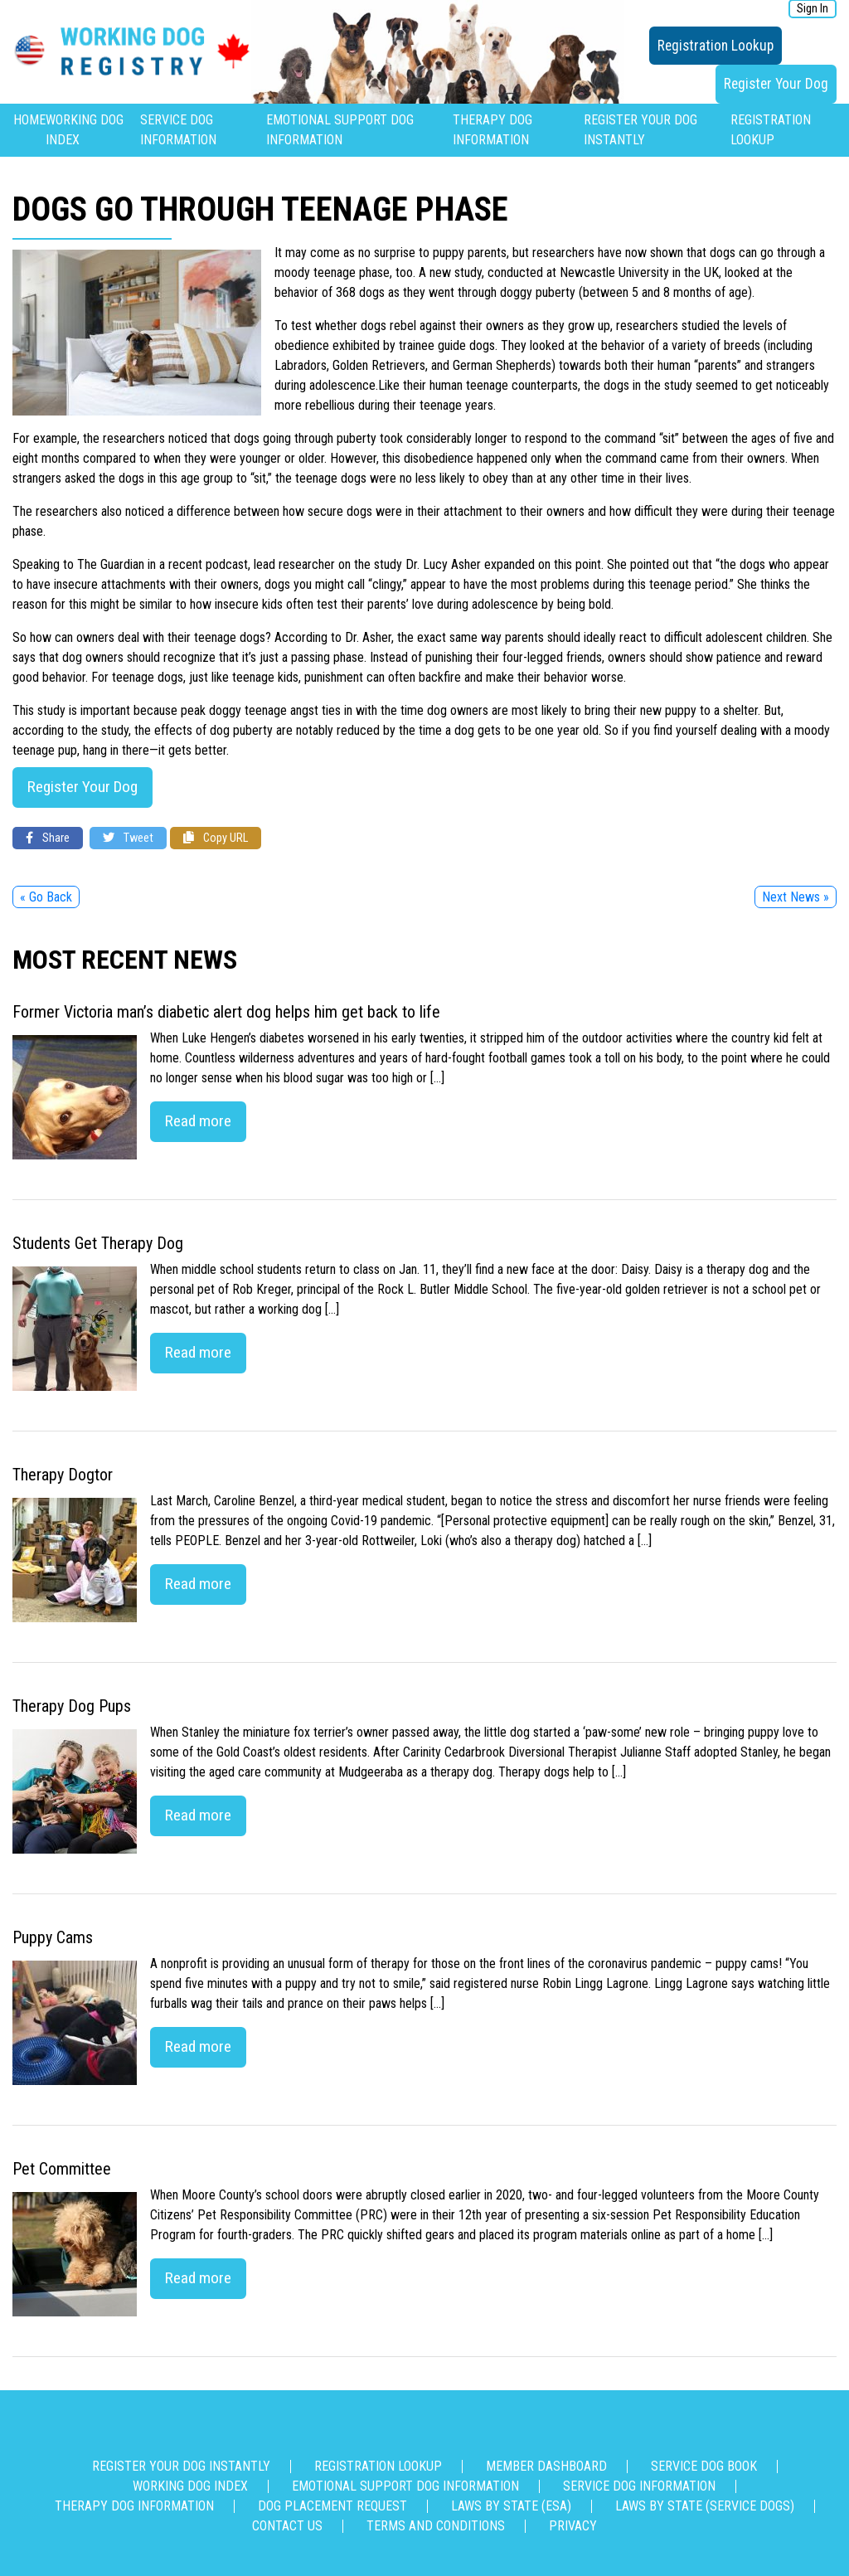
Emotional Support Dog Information (405, 2486)
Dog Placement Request (332, 2506)
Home (29, 120)
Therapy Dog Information (134, 2506)
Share (48, 838)
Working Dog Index (190, 2486)
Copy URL (215, 838)
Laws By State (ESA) (511, 2506)
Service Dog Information (639, 2486)
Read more (198, 1120)
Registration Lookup (715, 45)
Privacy (573, 2526)
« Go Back (46, 897)
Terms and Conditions (435, 2526)
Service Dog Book (704, 2466)
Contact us (287, 2526)
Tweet (128, 838)
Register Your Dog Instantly (181, 2466)
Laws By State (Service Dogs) (704, 2506)
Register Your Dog (776, 83)
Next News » (795, 897)
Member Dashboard (546, 2466)
